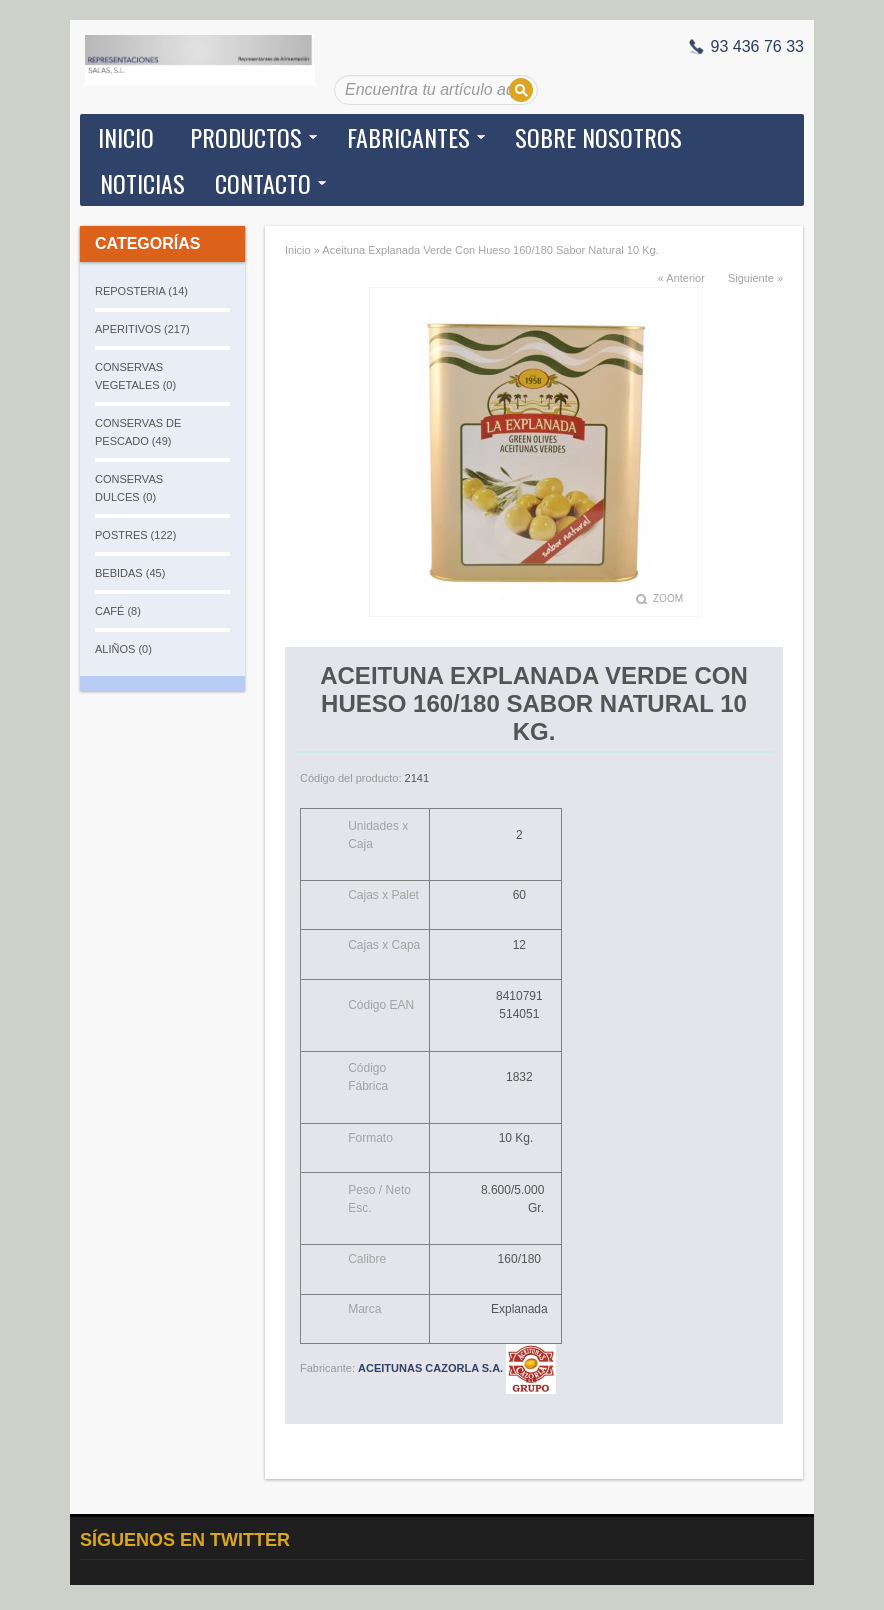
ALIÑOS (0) (123, 649)
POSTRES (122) (135, 535)
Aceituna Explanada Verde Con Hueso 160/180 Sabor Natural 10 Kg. (490, 250)
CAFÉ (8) (118, 611)
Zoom (668, 598)
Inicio (126, 137)
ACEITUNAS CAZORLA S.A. (457, 1368)
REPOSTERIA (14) (141, 291)
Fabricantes (408, 137)
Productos (246, 137)
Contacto (263, 183)
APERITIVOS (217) (142, 329)
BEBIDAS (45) (130, 573)
